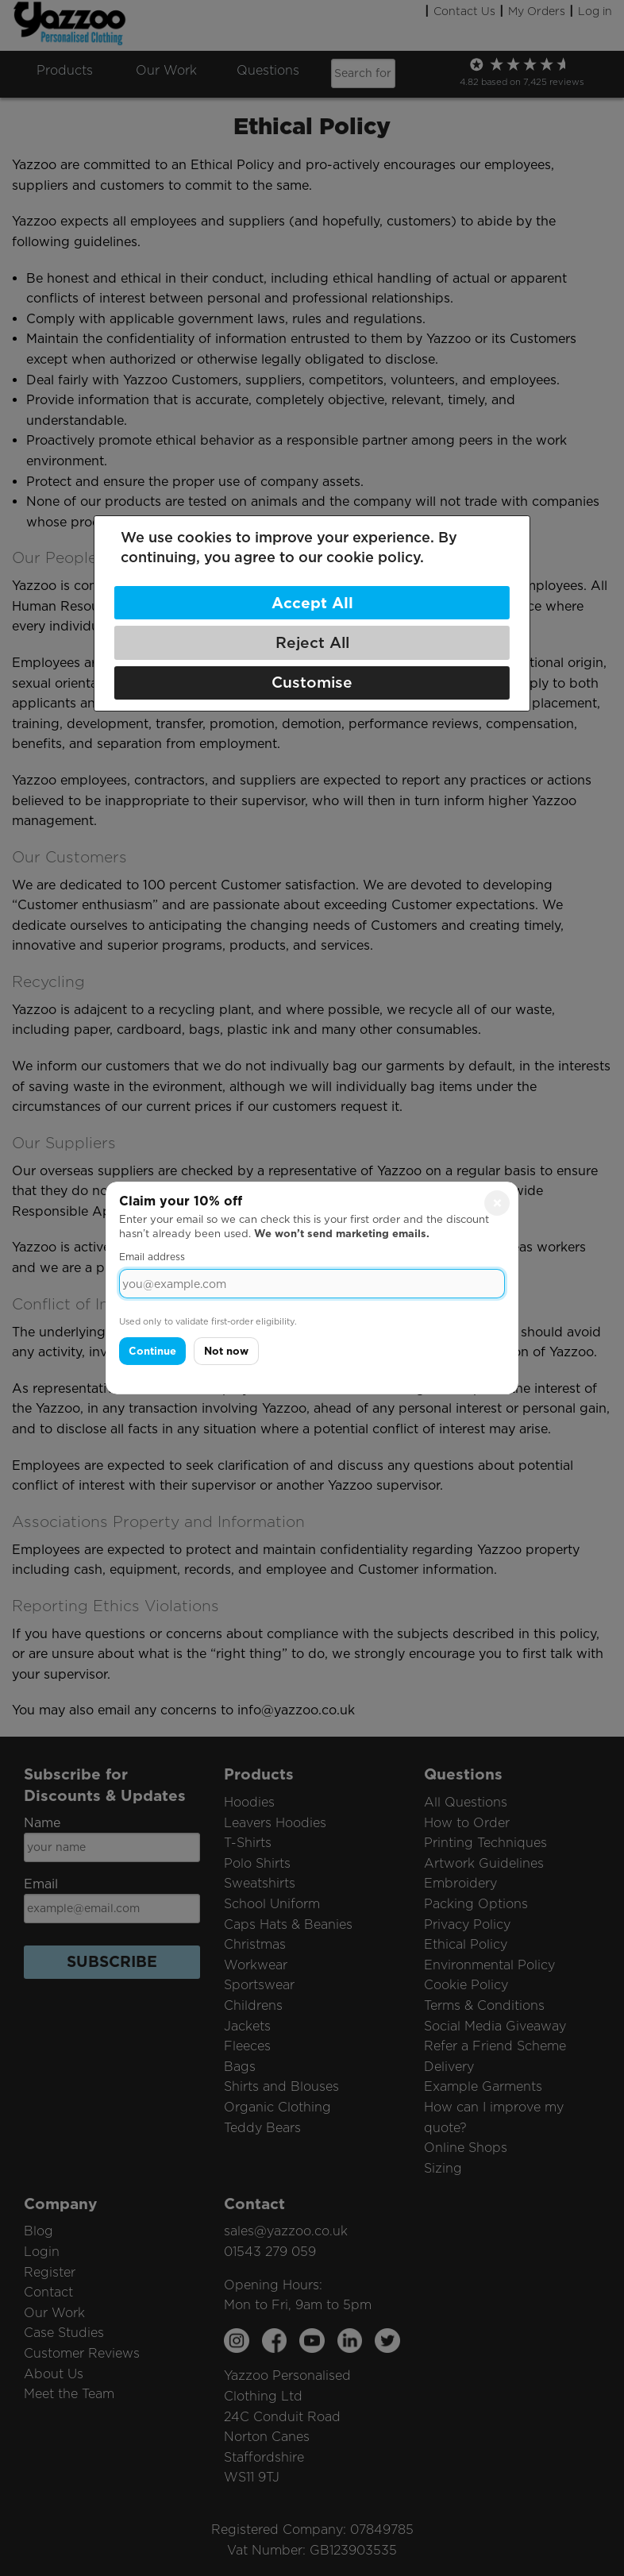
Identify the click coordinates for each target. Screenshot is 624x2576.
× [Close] (497, 1203)
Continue (152, 1351)
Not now (226, 1351)
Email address (152, 1257)
